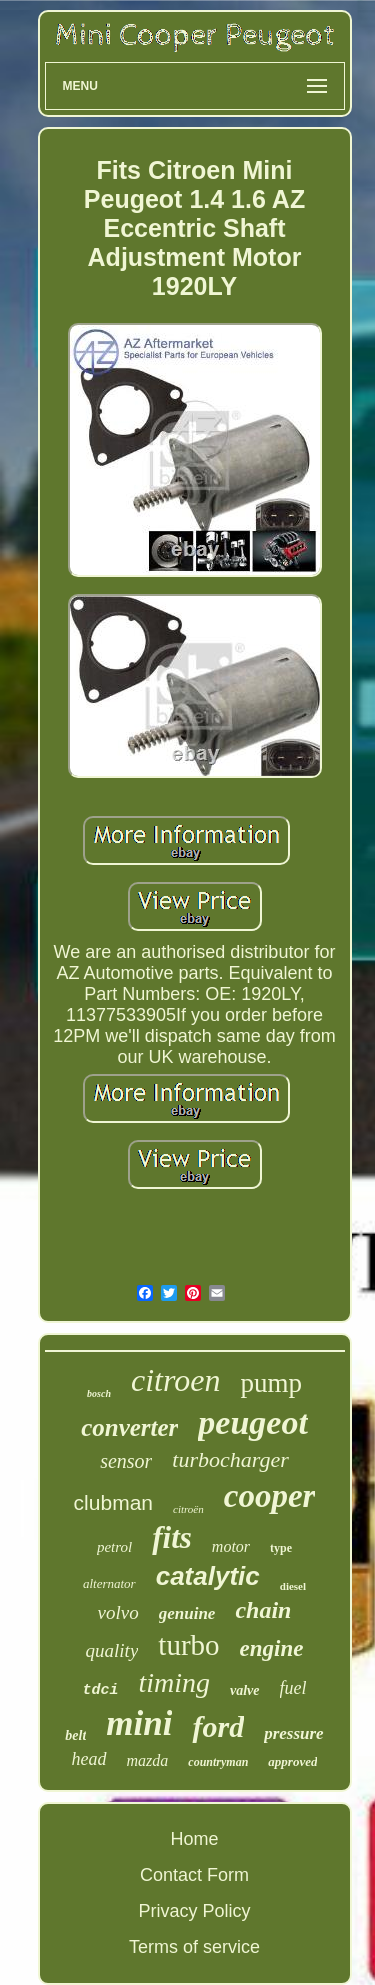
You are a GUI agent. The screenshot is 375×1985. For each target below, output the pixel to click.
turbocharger (230, 1459)
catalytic (208, 1576)
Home (194, 1839)
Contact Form (194, 1875)
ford (218, 1726)
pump (271, 1383)
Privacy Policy (194, 1911)
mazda (148, 1760)
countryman (218, 1762)
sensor (126, 1461)
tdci (100, 1690)
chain (263, 1610)
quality (112, 1650)
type (281, 1548)
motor (231, 1546)
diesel (293, 1586)
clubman (113, 1502)
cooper (270, 1496)
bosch (99, 1393)
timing (174, 1682)
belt (75, 1735)
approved (292, 1761)
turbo (188, 1645)
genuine (187, 1613)
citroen (175, 1380)
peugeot (253, 1422)
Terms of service (194, 1947)
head (89, 1759)
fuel (293, 1688)
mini (139, 1723)
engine (272, 1648)
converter (129, 1427)
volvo (118, 1612)
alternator (109, 1583)
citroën (188, 1509)
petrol (114, 1547)
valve (245, 1690)
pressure (294, 1733)
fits (172, 1537)
